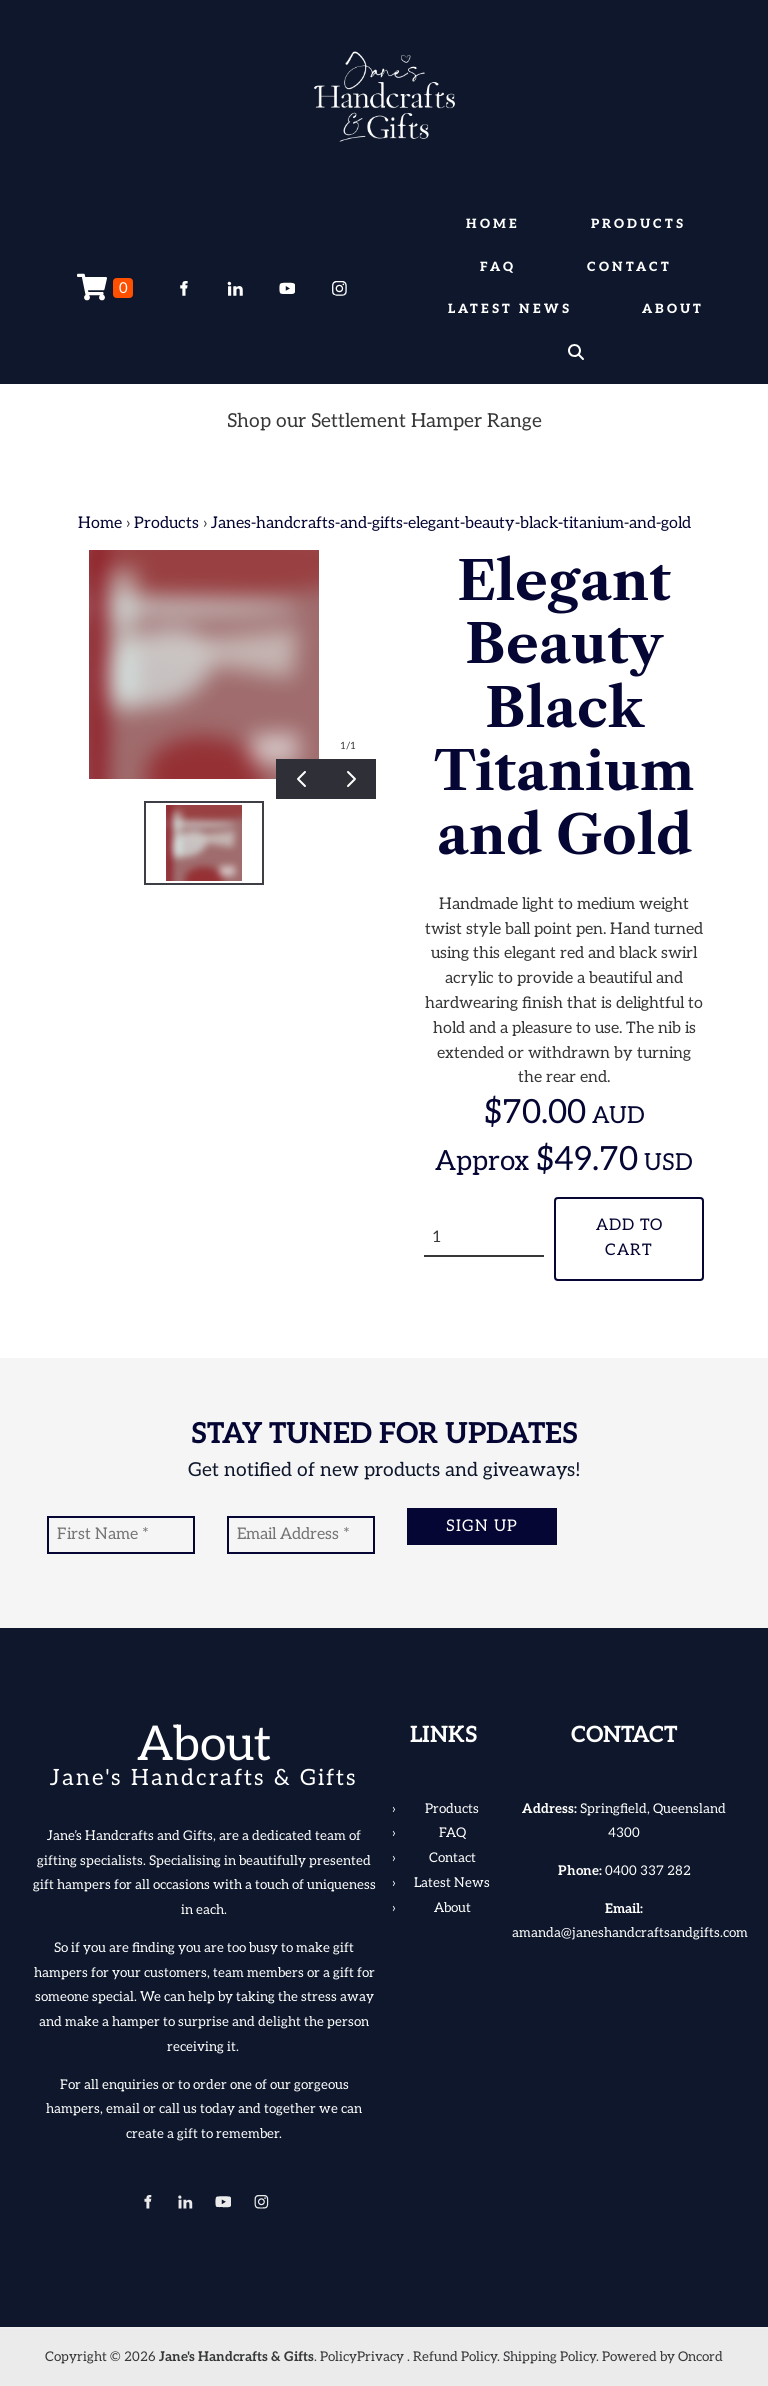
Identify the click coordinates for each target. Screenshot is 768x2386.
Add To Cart (629, 1238)
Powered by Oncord (662, 2357)
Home (493, 224)
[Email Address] (301, 1535)
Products (638, 224)
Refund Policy (455, 2357)
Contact (629, 267)
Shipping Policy (549, 2357)
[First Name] (121, 1535)
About (673, 309)
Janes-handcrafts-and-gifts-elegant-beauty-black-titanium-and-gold (451, 523)
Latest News (510, 309)
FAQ (498, 267)
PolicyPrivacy (362, 2357)
